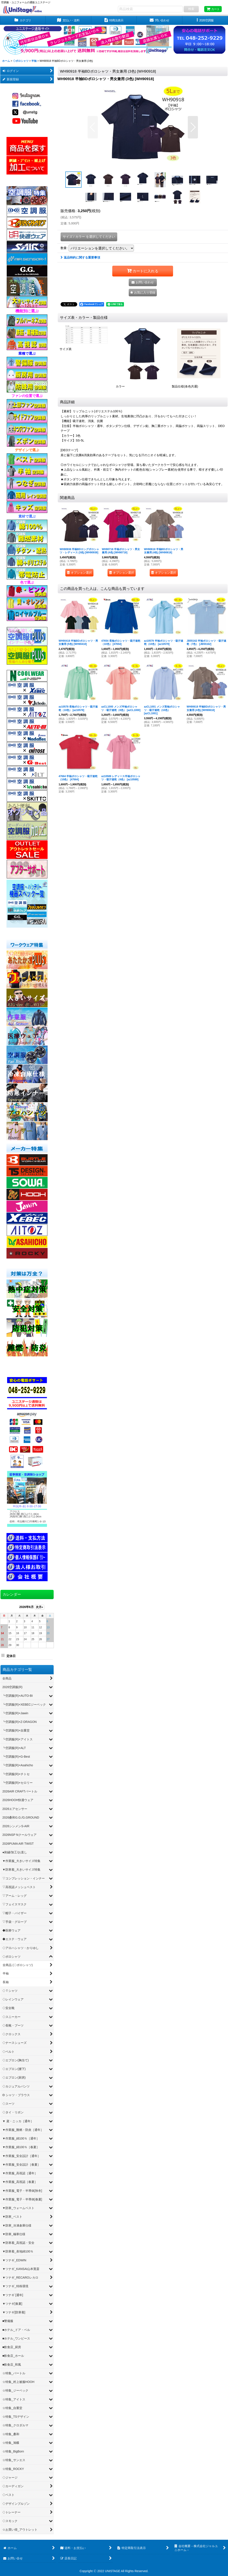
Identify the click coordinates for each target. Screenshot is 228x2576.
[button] (205, 20)
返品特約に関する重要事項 (80, 257)
